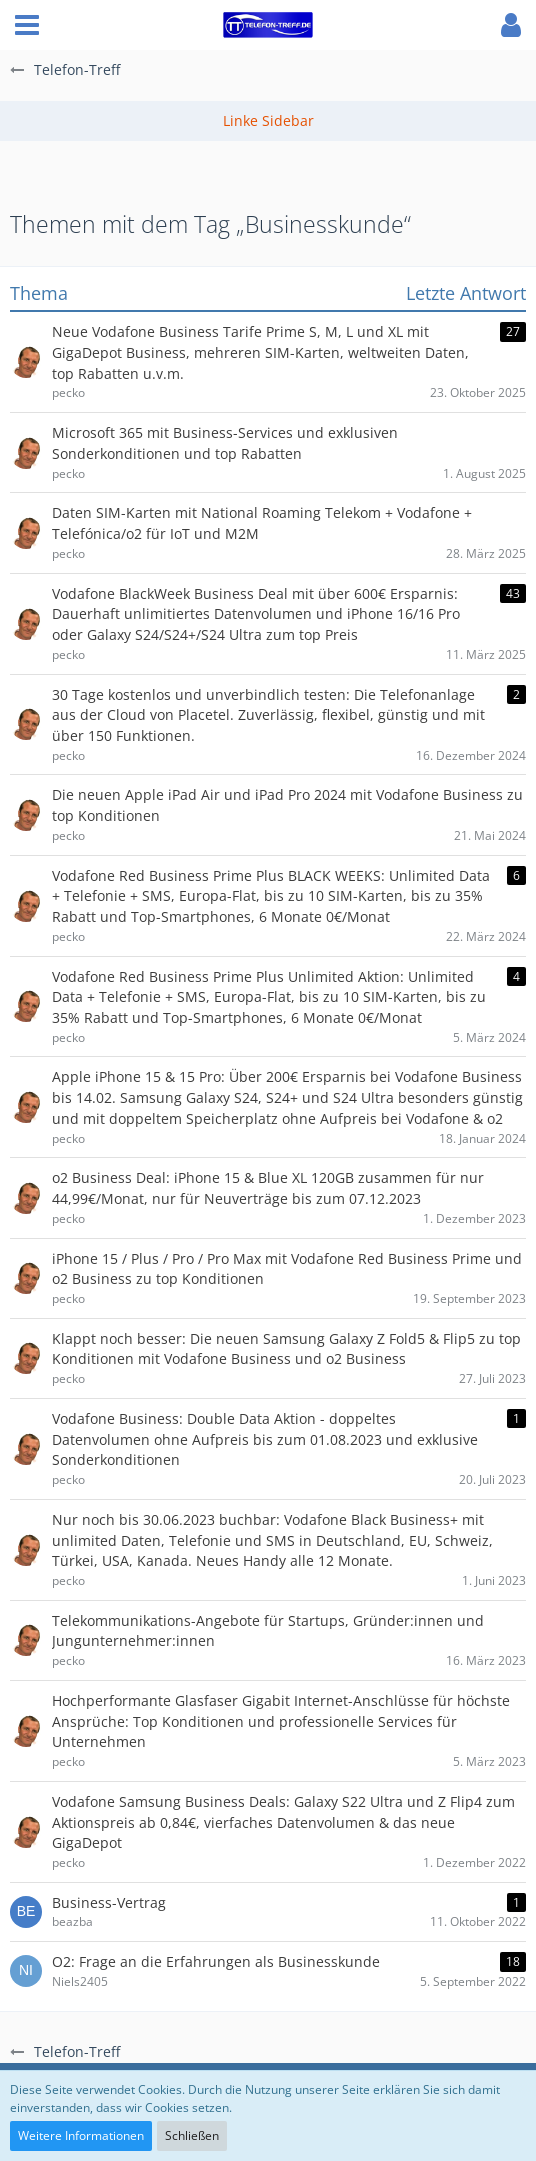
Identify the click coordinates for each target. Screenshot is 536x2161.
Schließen (192, 2135)
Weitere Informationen (81, 2135)
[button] (27, 25)
